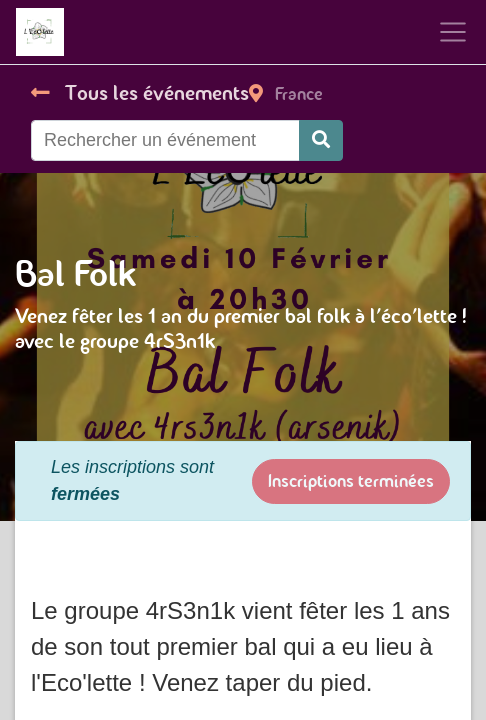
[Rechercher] (321, 140)
